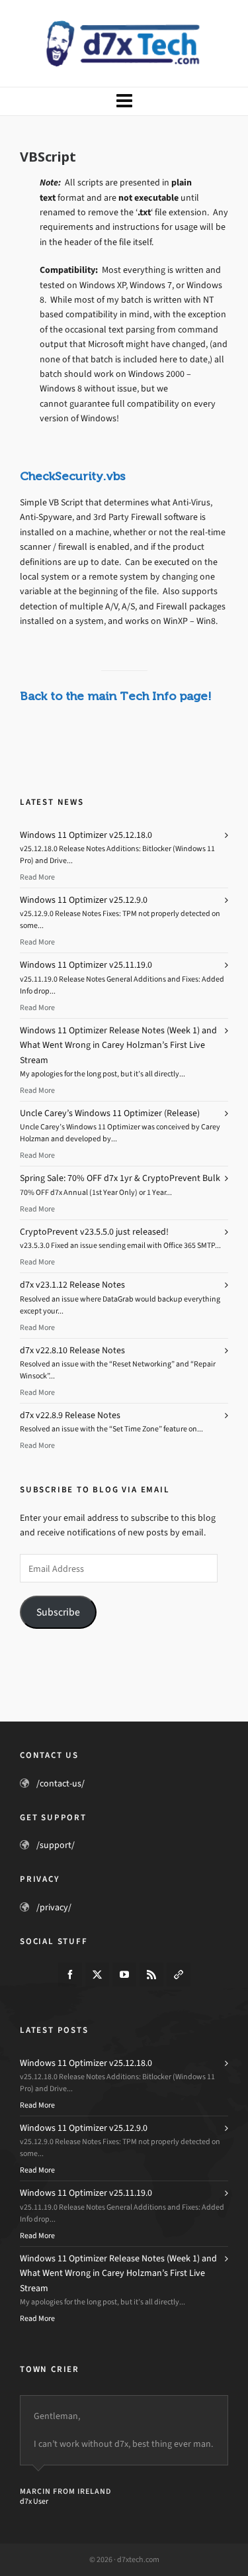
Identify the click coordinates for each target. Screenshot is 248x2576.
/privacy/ (53, 1907)
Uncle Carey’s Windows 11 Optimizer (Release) (110, 1113)
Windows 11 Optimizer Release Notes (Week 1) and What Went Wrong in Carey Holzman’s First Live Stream (118, 1045)
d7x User (34, 2501)
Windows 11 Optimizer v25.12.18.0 (86, 835)
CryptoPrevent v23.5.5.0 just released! (94, 1231)
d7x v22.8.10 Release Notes (72, 1350)
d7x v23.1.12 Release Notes (72, 1284)
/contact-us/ (60, 1783)
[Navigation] (124, 101)
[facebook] (70, 1974)
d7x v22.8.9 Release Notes (70, 1415)
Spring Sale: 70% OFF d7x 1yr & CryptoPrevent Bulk (120, 1178)
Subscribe (58, 1612)
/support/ (55, 1845)
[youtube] (124, 1974)
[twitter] (97, 1974)
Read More (37, 877)
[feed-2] (151, 1974)
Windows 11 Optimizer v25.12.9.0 (83, 900)
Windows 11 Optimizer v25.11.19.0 (86, 964)
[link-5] (178, 1974)
